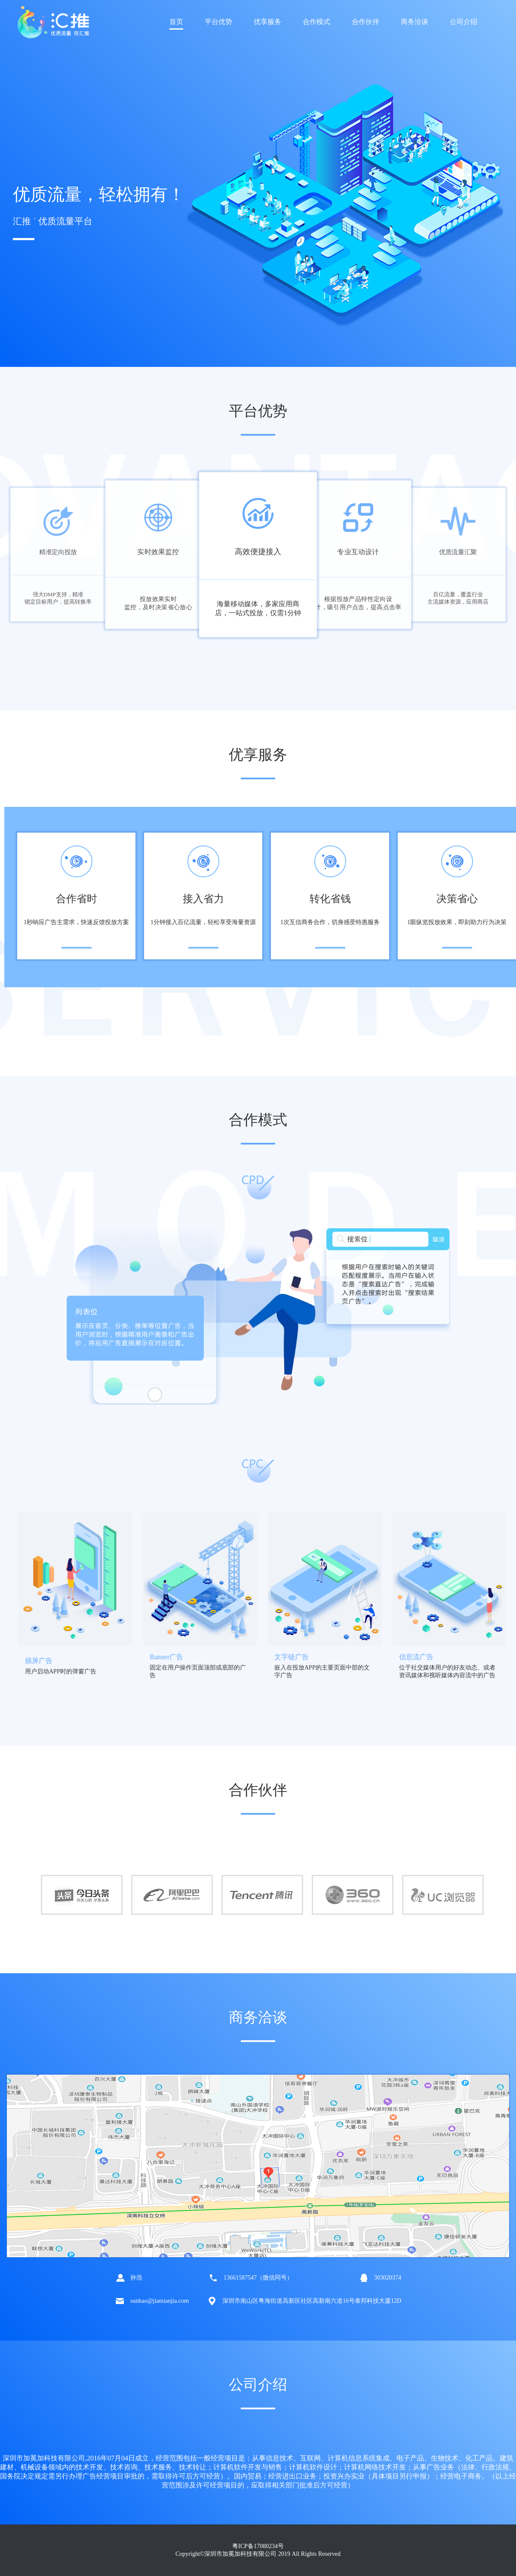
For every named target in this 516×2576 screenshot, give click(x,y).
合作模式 (316, 21)
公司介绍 (463, 21)
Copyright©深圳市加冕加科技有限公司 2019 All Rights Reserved (258, 2554)
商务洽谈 (414, 21)
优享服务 (267, 21)
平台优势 (218, 21)
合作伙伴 (365, 21)
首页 (176, 21)
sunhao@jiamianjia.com (159, 2301)
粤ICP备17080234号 (258, 2546)
